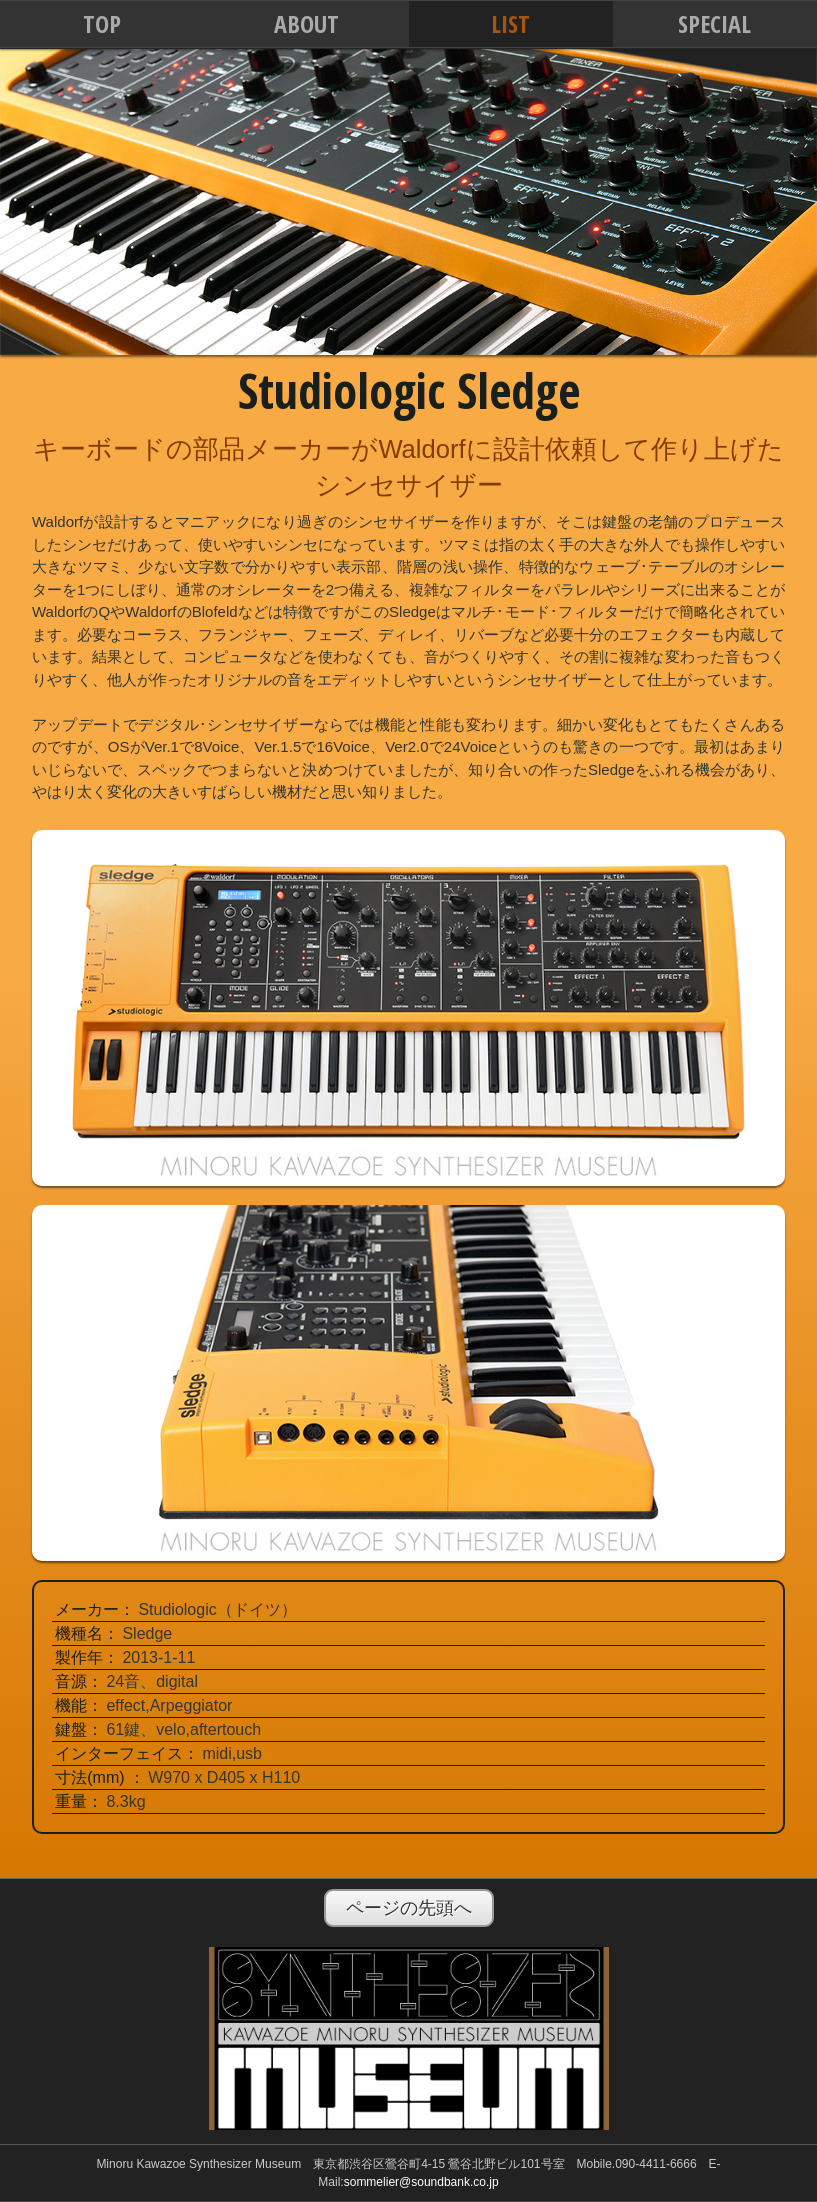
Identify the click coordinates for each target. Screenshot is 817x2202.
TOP (102, 23)
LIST (510, 23)
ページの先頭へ (409, 1908)
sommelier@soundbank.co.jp (421, 2182)
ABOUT (306, 23)
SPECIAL (714, 23)
